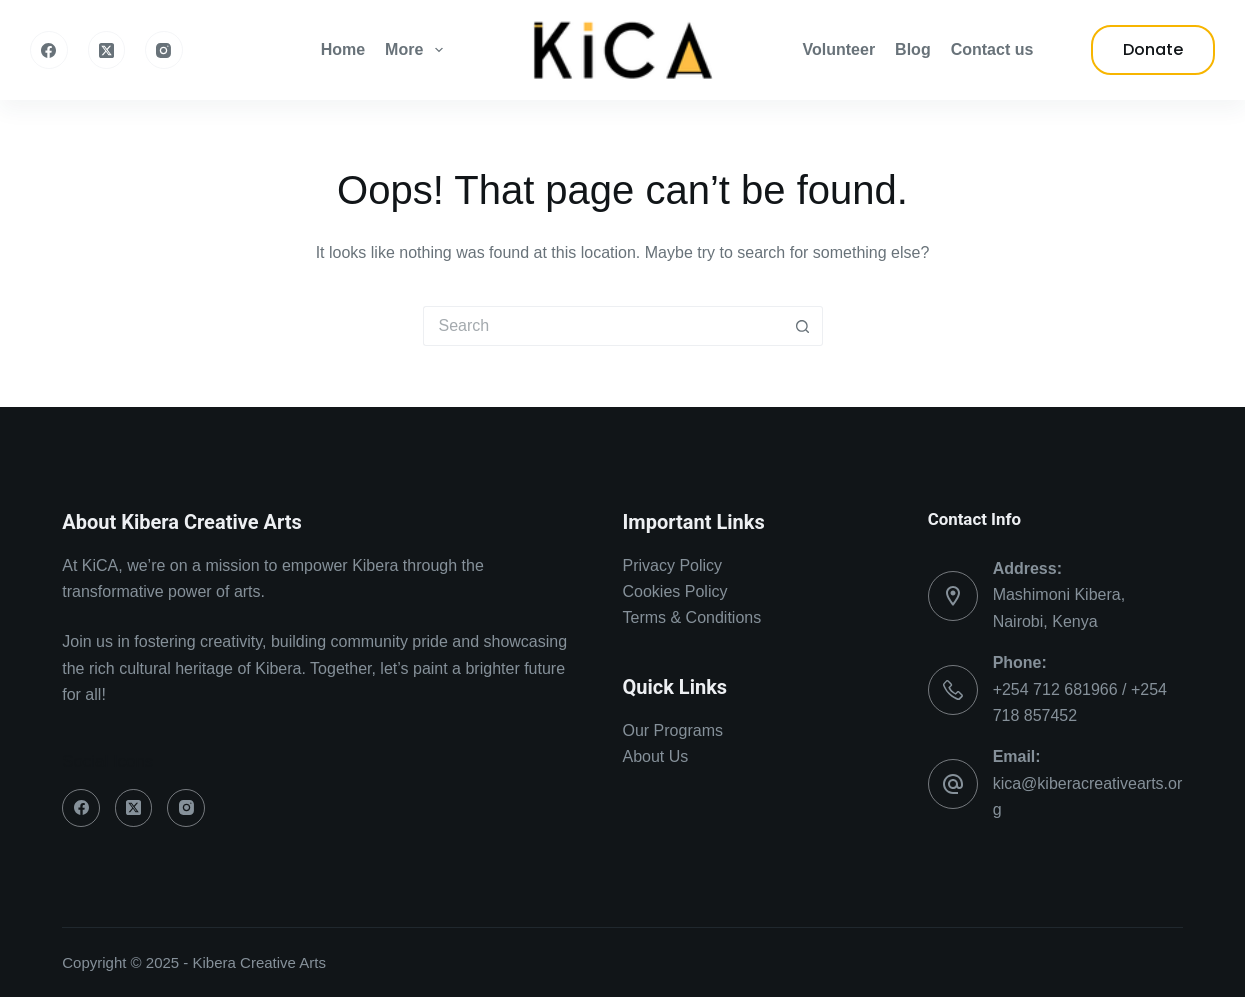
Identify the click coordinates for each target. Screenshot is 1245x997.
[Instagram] (164, 50)
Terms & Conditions (692, 617)
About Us (656, 756)
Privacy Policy (673, 565)
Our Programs (673, 730)
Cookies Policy (675, 591)
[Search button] (803, 326)
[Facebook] (49, 50)
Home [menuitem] (343, 49)
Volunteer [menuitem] (839, 49)
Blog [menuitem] (913, 49)
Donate (1153, 49)
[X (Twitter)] (107, 50)
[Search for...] (603, 326)
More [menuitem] (417, 50)
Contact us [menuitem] (992, 49)
